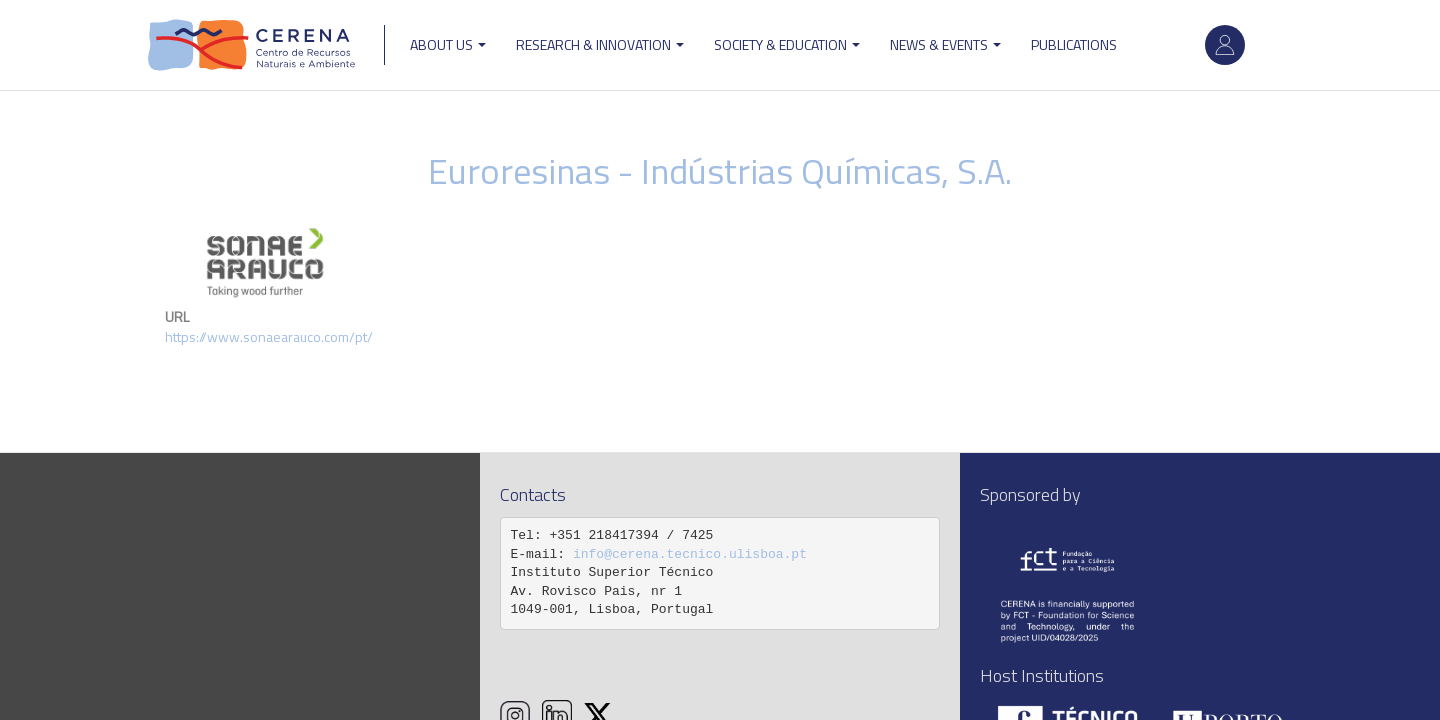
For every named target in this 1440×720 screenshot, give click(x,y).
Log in (1225, 45)
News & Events (945, 44)
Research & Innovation (600, 44)
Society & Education (787, 44)
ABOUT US (448, 44)
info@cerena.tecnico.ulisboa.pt (690, 554)
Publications (1074, 44)
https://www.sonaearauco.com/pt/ (269, 336)
